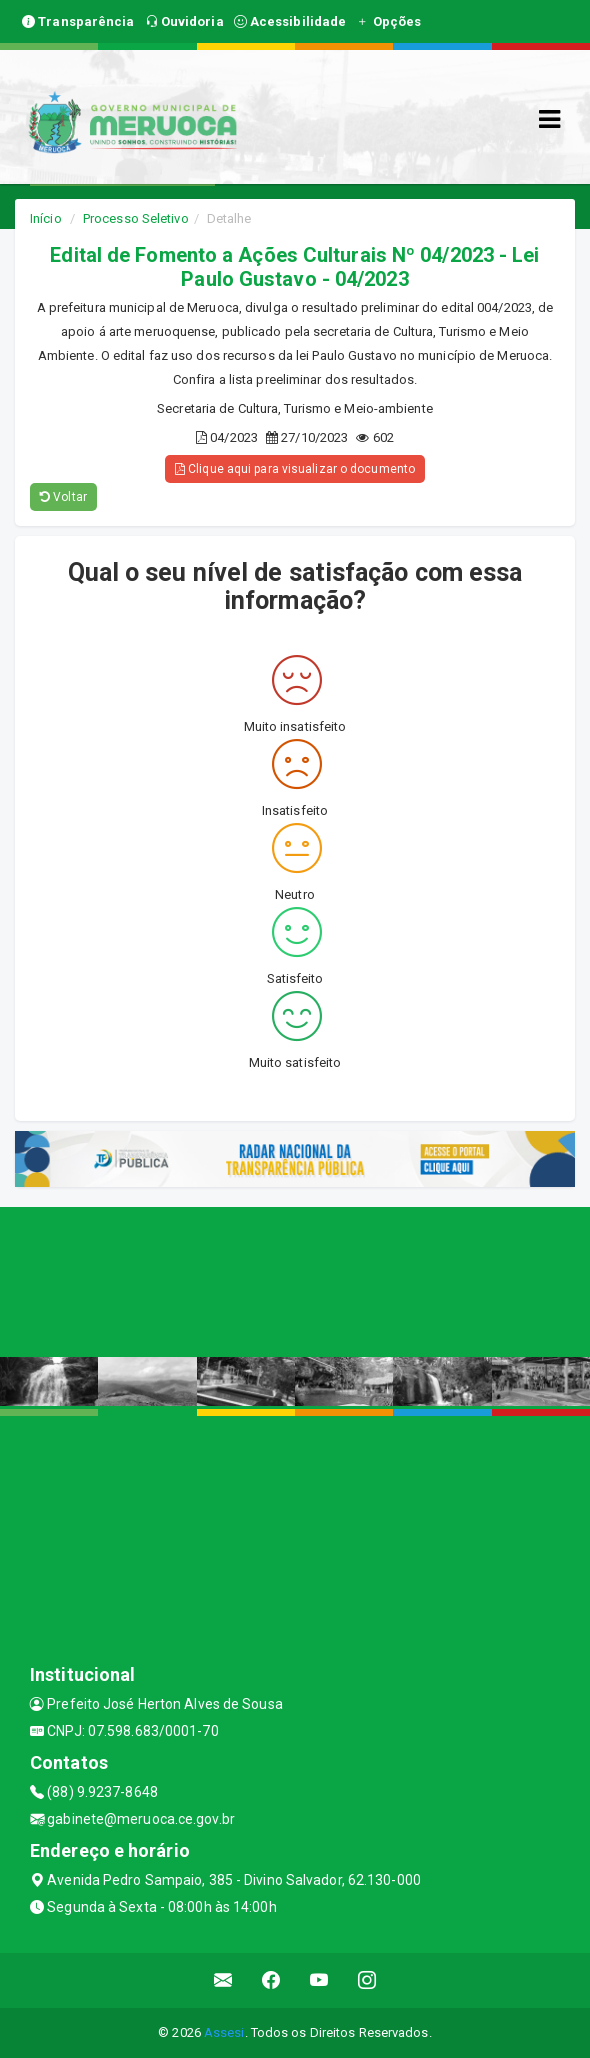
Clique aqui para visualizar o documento (295, 469)
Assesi (224, 2032)
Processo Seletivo (136, 218)
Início (46, 218)
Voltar (63, 497)
